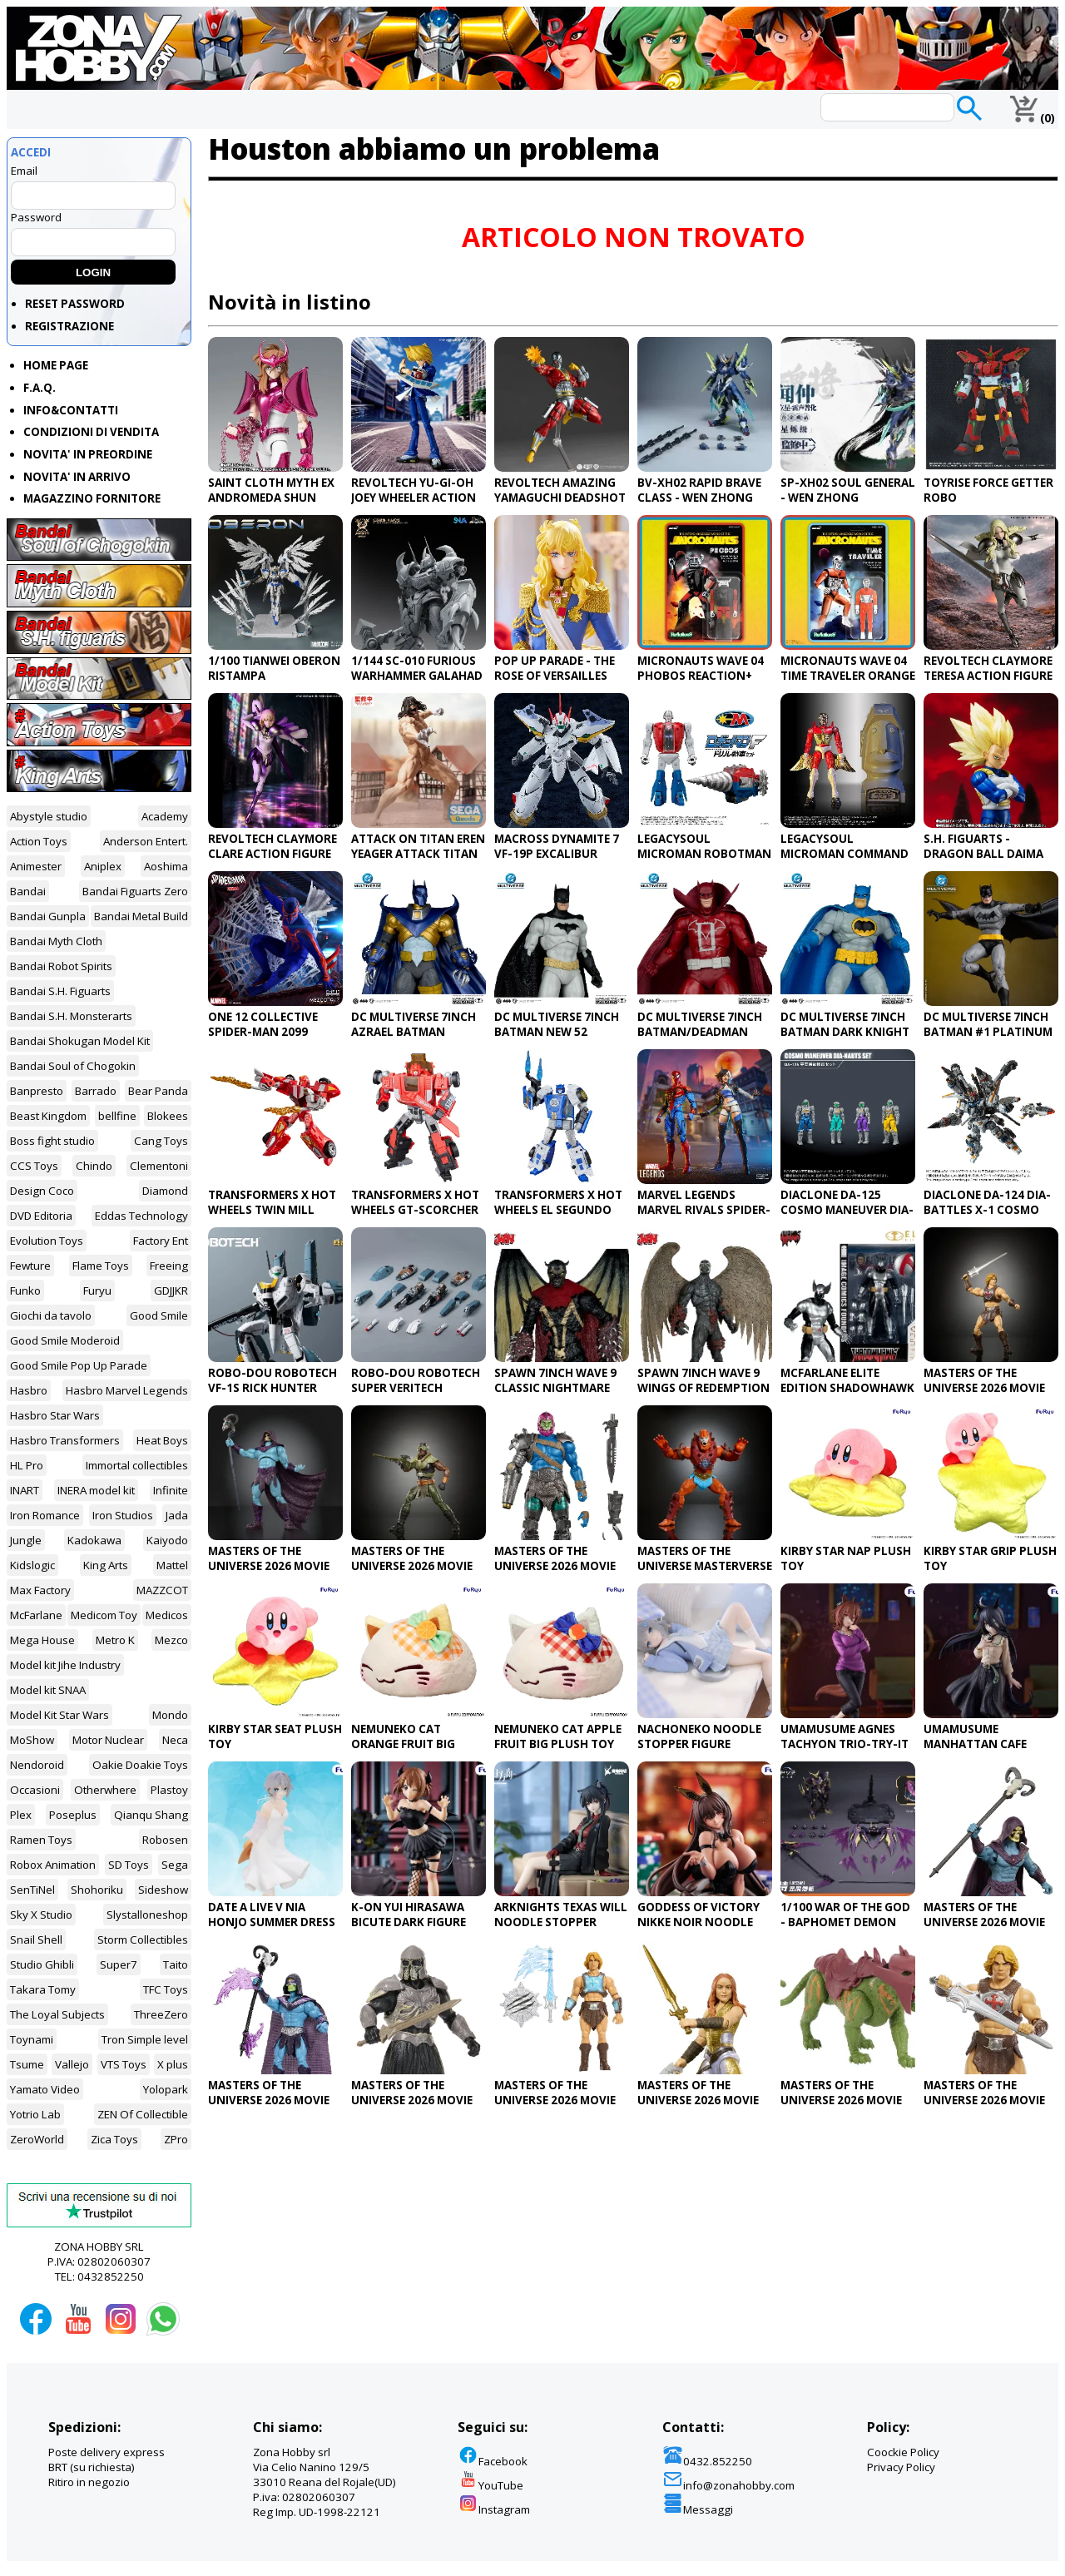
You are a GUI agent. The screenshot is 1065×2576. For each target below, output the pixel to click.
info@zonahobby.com (728, 2485)
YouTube (490, 2485)
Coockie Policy (903, 2452)
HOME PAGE (55, 365)
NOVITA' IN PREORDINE (87, 454)
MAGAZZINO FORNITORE (92, 498)
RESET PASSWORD (75, 303)
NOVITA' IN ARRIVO (77, 476)
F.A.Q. (39, 387)
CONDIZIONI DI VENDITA (91, 431)
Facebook (493, 2461)
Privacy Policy (901, 2467)
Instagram (494, 2509)
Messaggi (697, 2509)
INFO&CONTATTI (70, 410)
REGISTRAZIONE (69, 326)
